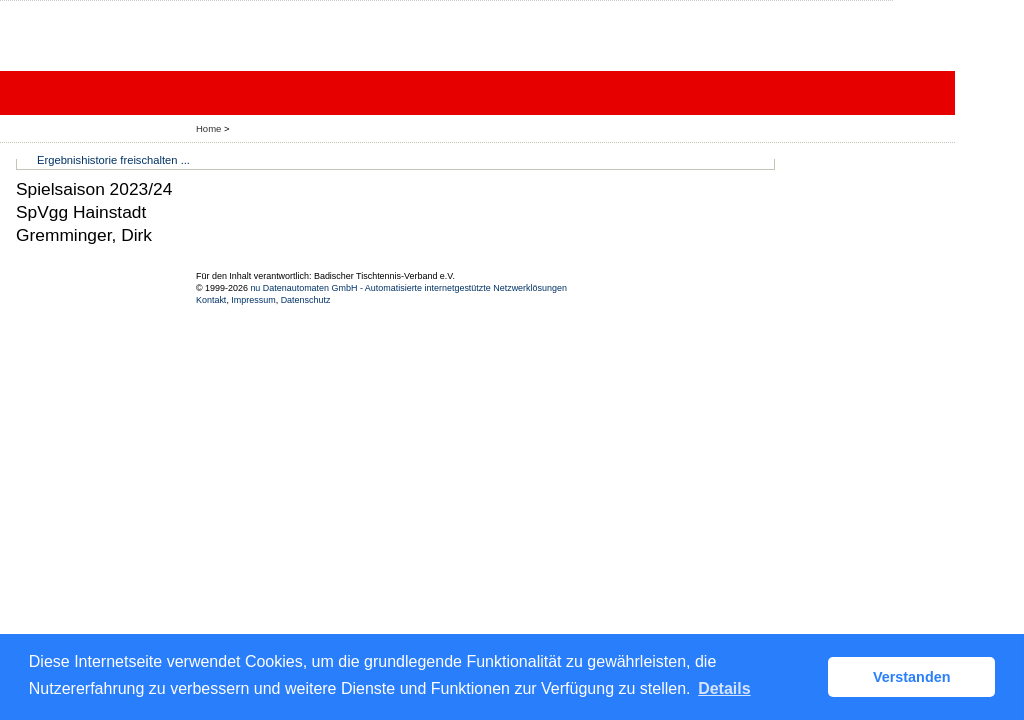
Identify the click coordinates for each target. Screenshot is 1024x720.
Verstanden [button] (912, 677)
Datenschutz (306, 300)
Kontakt (211, 300)
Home (208, 128)
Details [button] (724, 688)
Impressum (253, 300)
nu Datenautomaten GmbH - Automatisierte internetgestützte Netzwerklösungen (408, 288)
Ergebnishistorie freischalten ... (113, 160)
